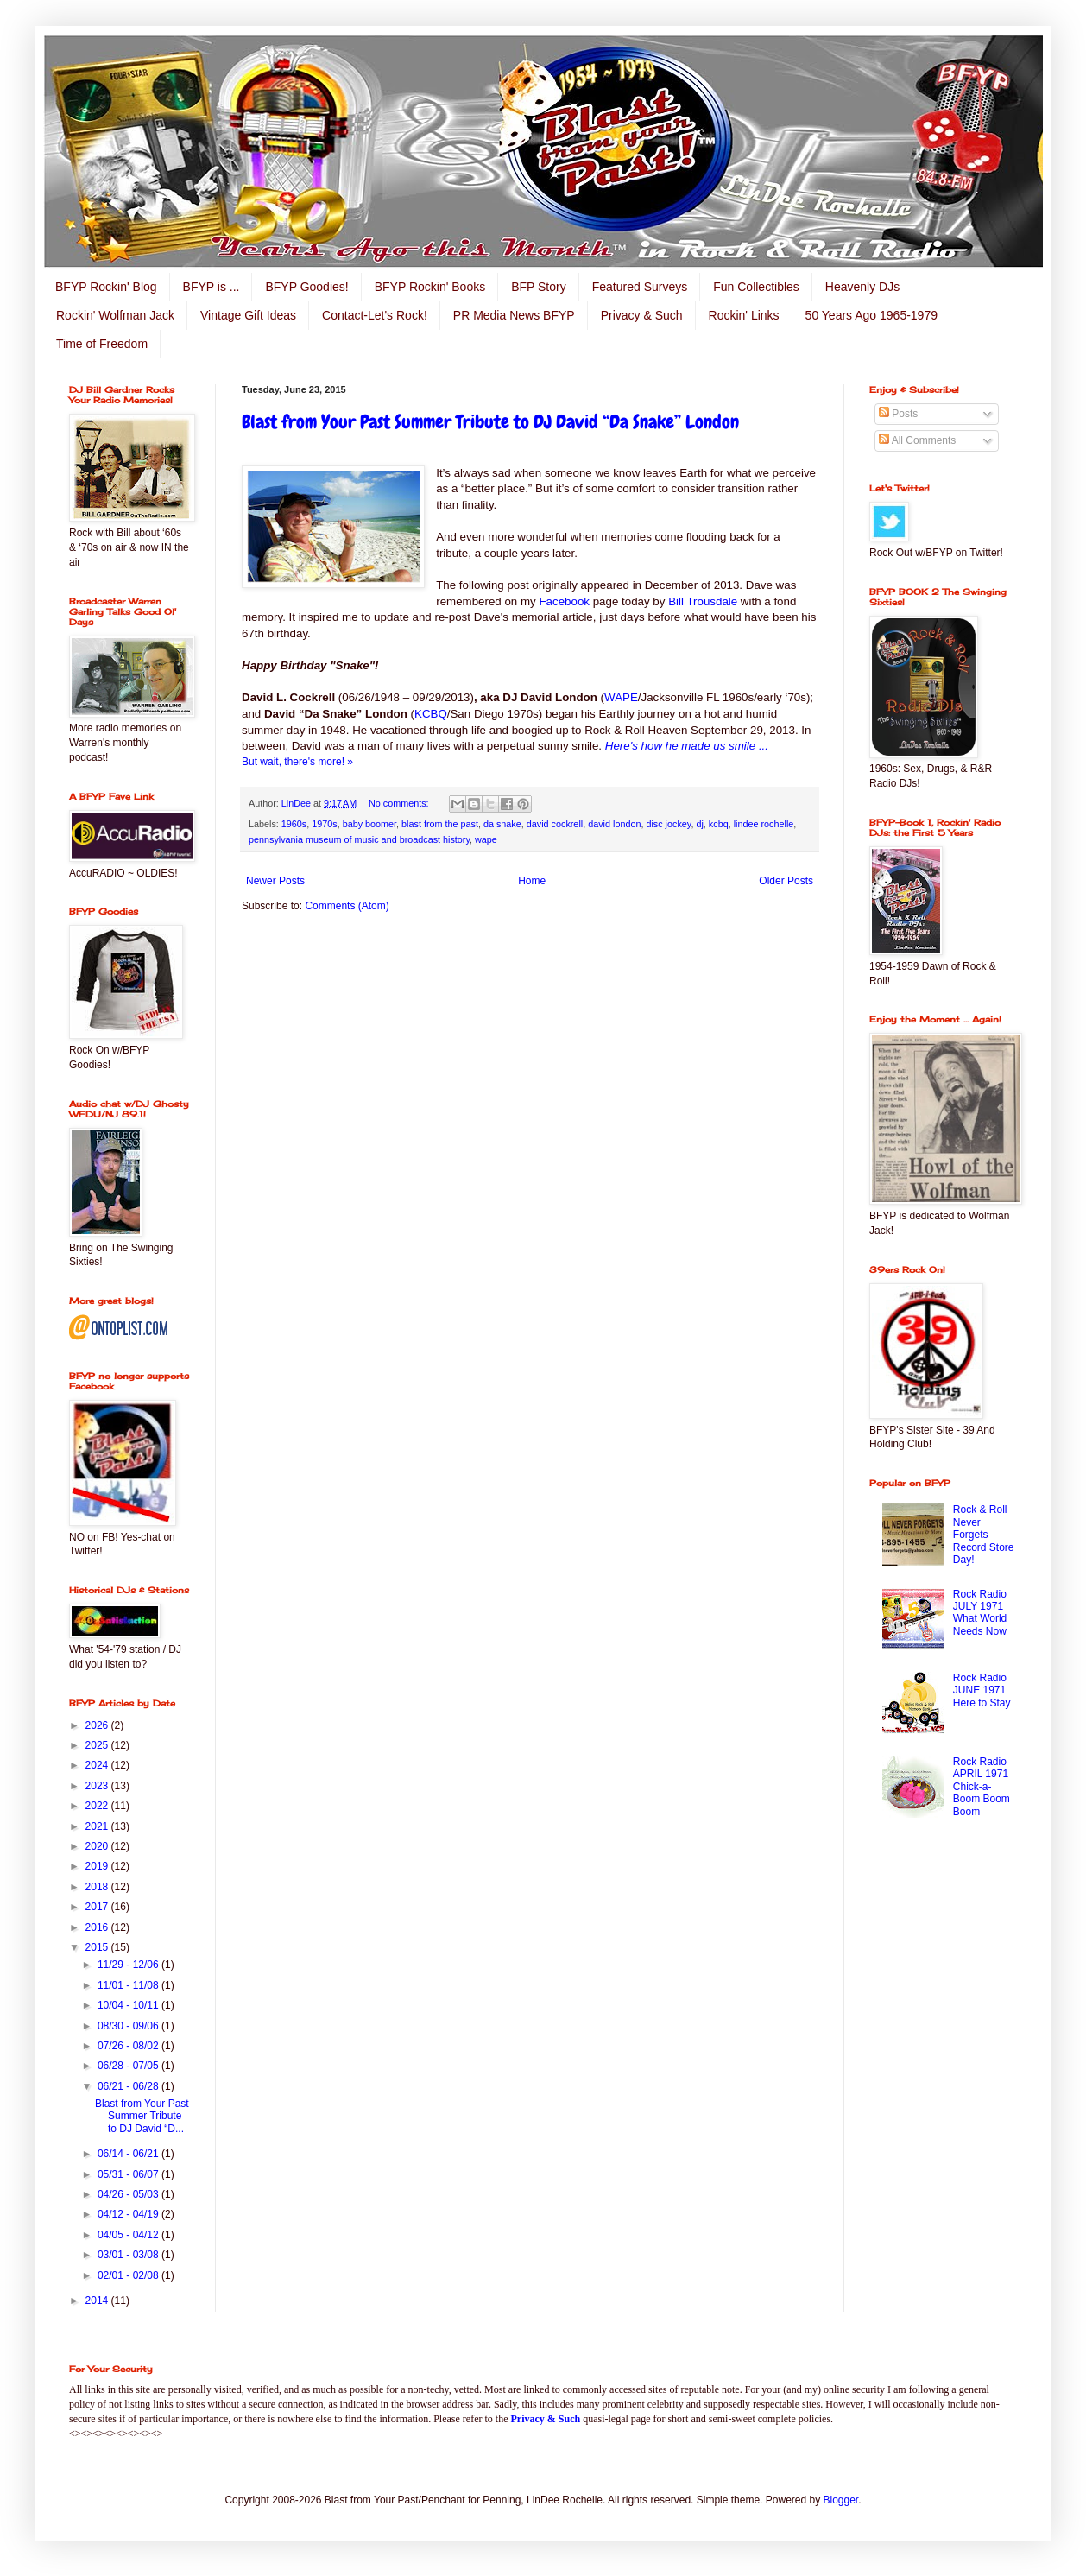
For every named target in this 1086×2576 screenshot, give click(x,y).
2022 (98, 1806)
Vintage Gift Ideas (248, 315)
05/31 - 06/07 (129, 2174)
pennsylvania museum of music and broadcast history (359, 839)
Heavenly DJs (862, 287)
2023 (98, 1786)
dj (699, 824)
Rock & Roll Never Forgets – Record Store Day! (983, 1534)
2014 (98, 2300)
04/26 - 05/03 (129, 2194)
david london (614, 824)
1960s (293, 824)
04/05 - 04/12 (129, 2235)
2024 (98, 1765)
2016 (98, 1927)
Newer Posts (275, 881)
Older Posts (786, 881)
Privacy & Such (642, 315)
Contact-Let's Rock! (374, 315)
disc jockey (668, 824)
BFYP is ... (211, 287)
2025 (98, 1745)
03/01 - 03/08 (129, 2255)
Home (532, 881)
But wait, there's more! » (297, 762)
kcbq (719, 824)
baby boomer (369, 824)
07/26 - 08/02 (129, 2046)
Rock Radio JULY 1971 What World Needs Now (980, 1612)
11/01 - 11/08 (129, 1985)
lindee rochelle (764, 824)
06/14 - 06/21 (129, 2154)
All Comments (917, 440)
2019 (98, 1866)
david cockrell (555, 824)
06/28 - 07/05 (129, 2066)
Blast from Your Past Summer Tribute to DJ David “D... (142, 2116)
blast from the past (439, 824)
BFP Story (538, 287)
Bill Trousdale (702, 601)
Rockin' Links (744, 315)
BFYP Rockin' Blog (106, 287)
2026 (98, 1725)
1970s (324, 824)
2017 (98, 1907)
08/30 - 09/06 (129, 2026)
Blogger (841, 2500)
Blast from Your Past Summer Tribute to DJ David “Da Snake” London (490, 421)
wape (486, 839)
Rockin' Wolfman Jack (115, 315)
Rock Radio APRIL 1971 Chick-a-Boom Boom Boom (981, 1787)
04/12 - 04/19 (129, 2214)
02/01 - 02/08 (129, 2275)
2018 (98, 1887)
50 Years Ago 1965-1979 (871, 315)
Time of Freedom (102, 344)
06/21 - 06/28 (129, 2086)
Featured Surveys (640, 287)
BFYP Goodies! (306, 287)
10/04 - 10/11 (129, 2005)
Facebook (564, 601)
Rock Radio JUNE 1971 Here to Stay (982, 1690)
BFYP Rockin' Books (430, 287)
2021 (98, 1826)
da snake (502, 824)
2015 (98, 1947)
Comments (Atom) (346, 906)
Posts (898, 414)
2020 (98, 1846)
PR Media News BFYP (514, 315)
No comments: (400, 803)
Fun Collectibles (756, 287)
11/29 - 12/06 (129, 1965)
